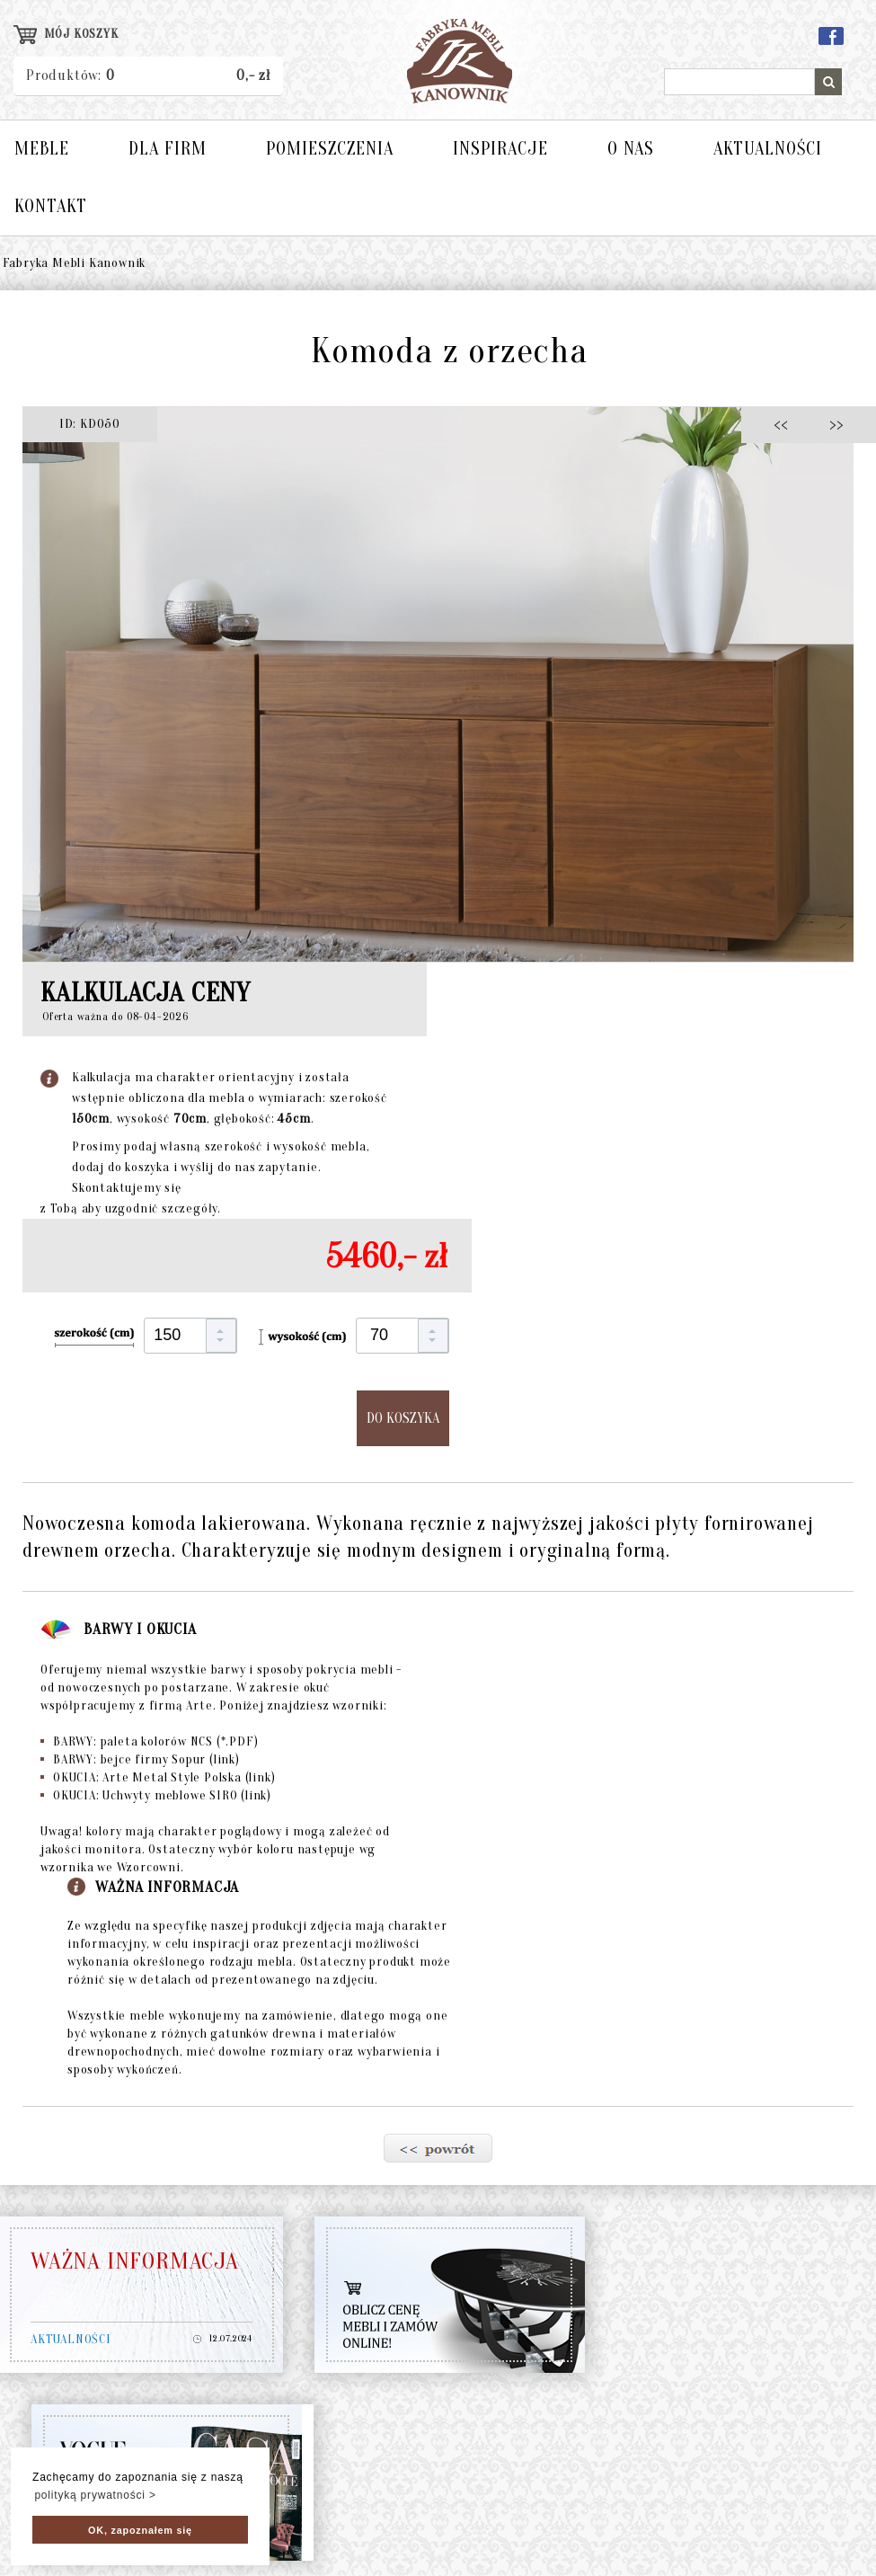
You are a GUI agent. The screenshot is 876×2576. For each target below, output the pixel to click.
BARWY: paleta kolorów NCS (149, 1741)
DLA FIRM (167, 148)
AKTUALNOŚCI (767, 148)
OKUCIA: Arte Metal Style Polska (157, 1777)
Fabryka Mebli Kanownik (74, 263)
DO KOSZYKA (403, 1418)
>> (830, 423)
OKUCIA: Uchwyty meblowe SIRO (155, 1795)
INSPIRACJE (500, 148)
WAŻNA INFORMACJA (135, 2261)
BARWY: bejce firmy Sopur (140, 1759)
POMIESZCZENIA (330, 148)
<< (786, 423)
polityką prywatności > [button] (94, 2495)
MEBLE (41, 148)
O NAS (630, 148)
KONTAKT (50, 206)
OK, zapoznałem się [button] (140, 2530)
